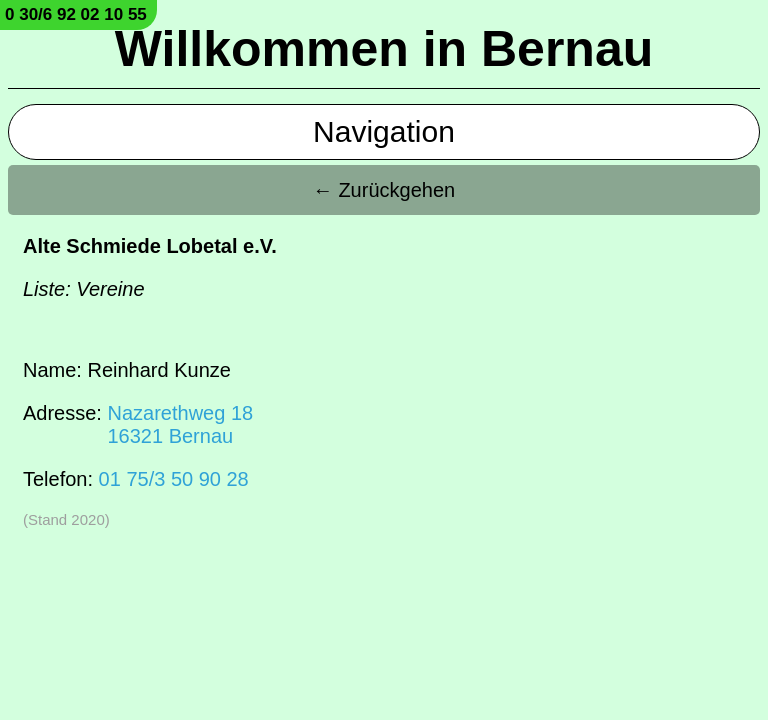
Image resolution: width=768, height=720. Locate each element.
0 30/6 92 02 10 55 (76, 14)
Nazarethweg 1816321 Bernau (180, 424)
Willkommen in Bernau (384, 49)
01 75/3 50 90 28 (174, 479)
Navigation (384, 131)
